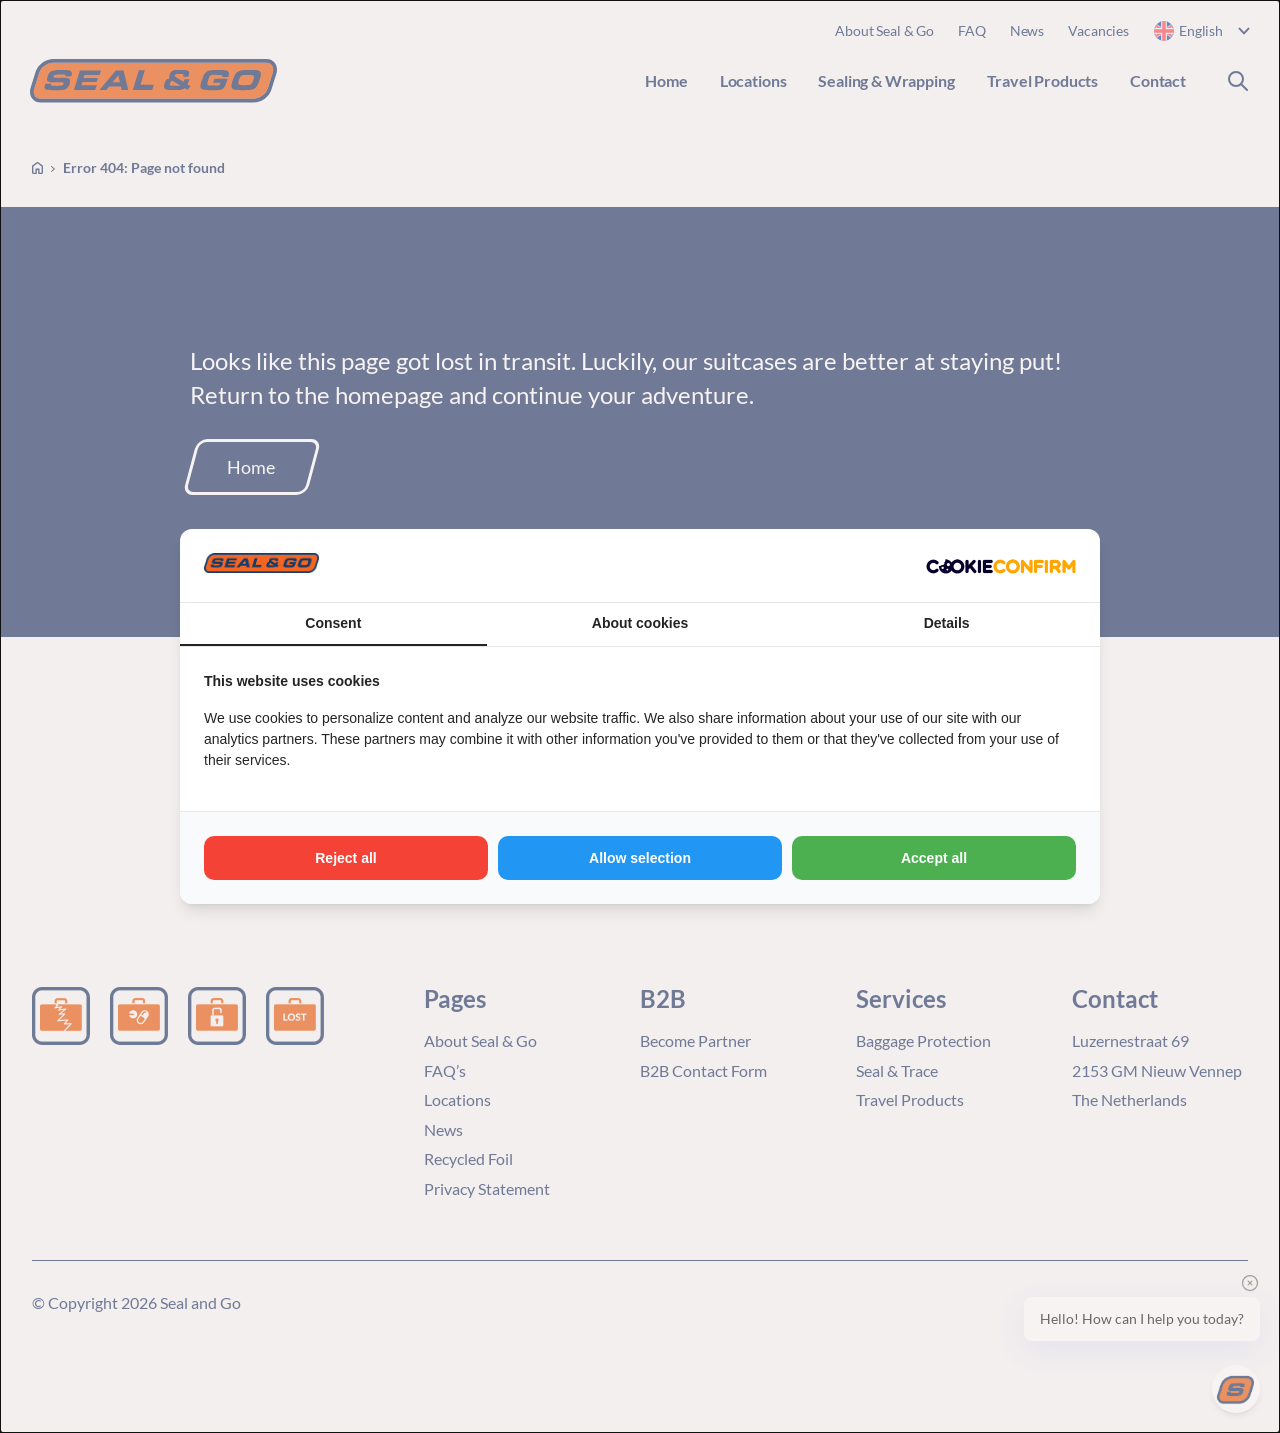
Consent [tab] (333, 623)
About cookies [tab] (640, 623)
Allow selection (640, 858)
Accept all (934, 858)
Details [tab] (947, 623)
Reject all (345, 858)
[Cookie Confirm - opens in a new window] (1001, 566)
